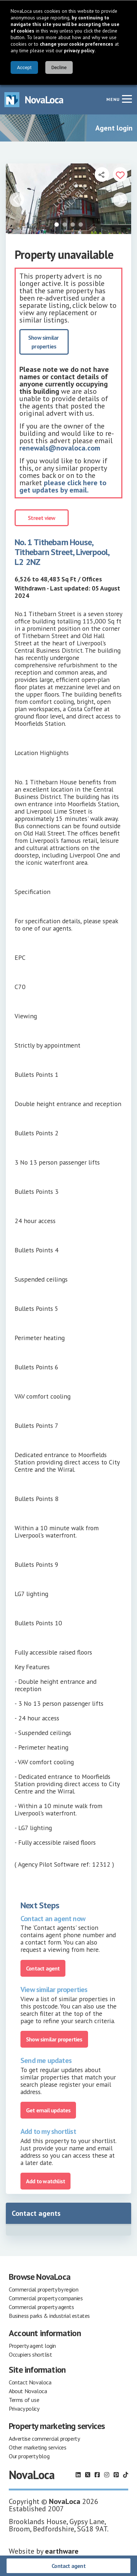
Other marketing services (37, 2447)
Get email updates (48, 2110)
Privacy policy (24, 2408)
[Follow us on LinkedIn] (78, 2474)
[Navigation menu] (126, 98)
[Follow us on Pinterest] (116, 2474)
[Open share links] (102, 174)
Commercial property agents (41, 2307)
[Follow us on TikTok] (125, 2474)
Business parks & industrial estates (49, 2315)
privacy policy (79, 50)
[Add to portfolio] (120, 174)
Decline (58, 67)
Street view (41, 517)
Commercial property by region (43, 2289)
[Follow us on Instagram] (106, 2474)
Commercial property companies (46, 2298)
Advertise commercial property (44, 2438)
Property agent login (32, 2345)
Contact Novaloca (30, 2382)
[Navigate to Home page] (34, 99)
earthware (62, 2551)
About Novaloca (28, 2391)
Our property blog (29, 2456)
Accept (24, 67)
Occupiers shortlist (30, 2354)
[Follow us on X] (87, 2474)
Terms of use (24, 2399)
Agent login (114, 128)
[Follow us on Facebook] (97, 2474)
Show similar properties (44, 342)
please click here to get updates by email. (62, 486)
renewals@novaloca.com (59, 448)
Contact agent (68, 2565)
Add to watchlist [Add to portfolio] (45, 2181)
